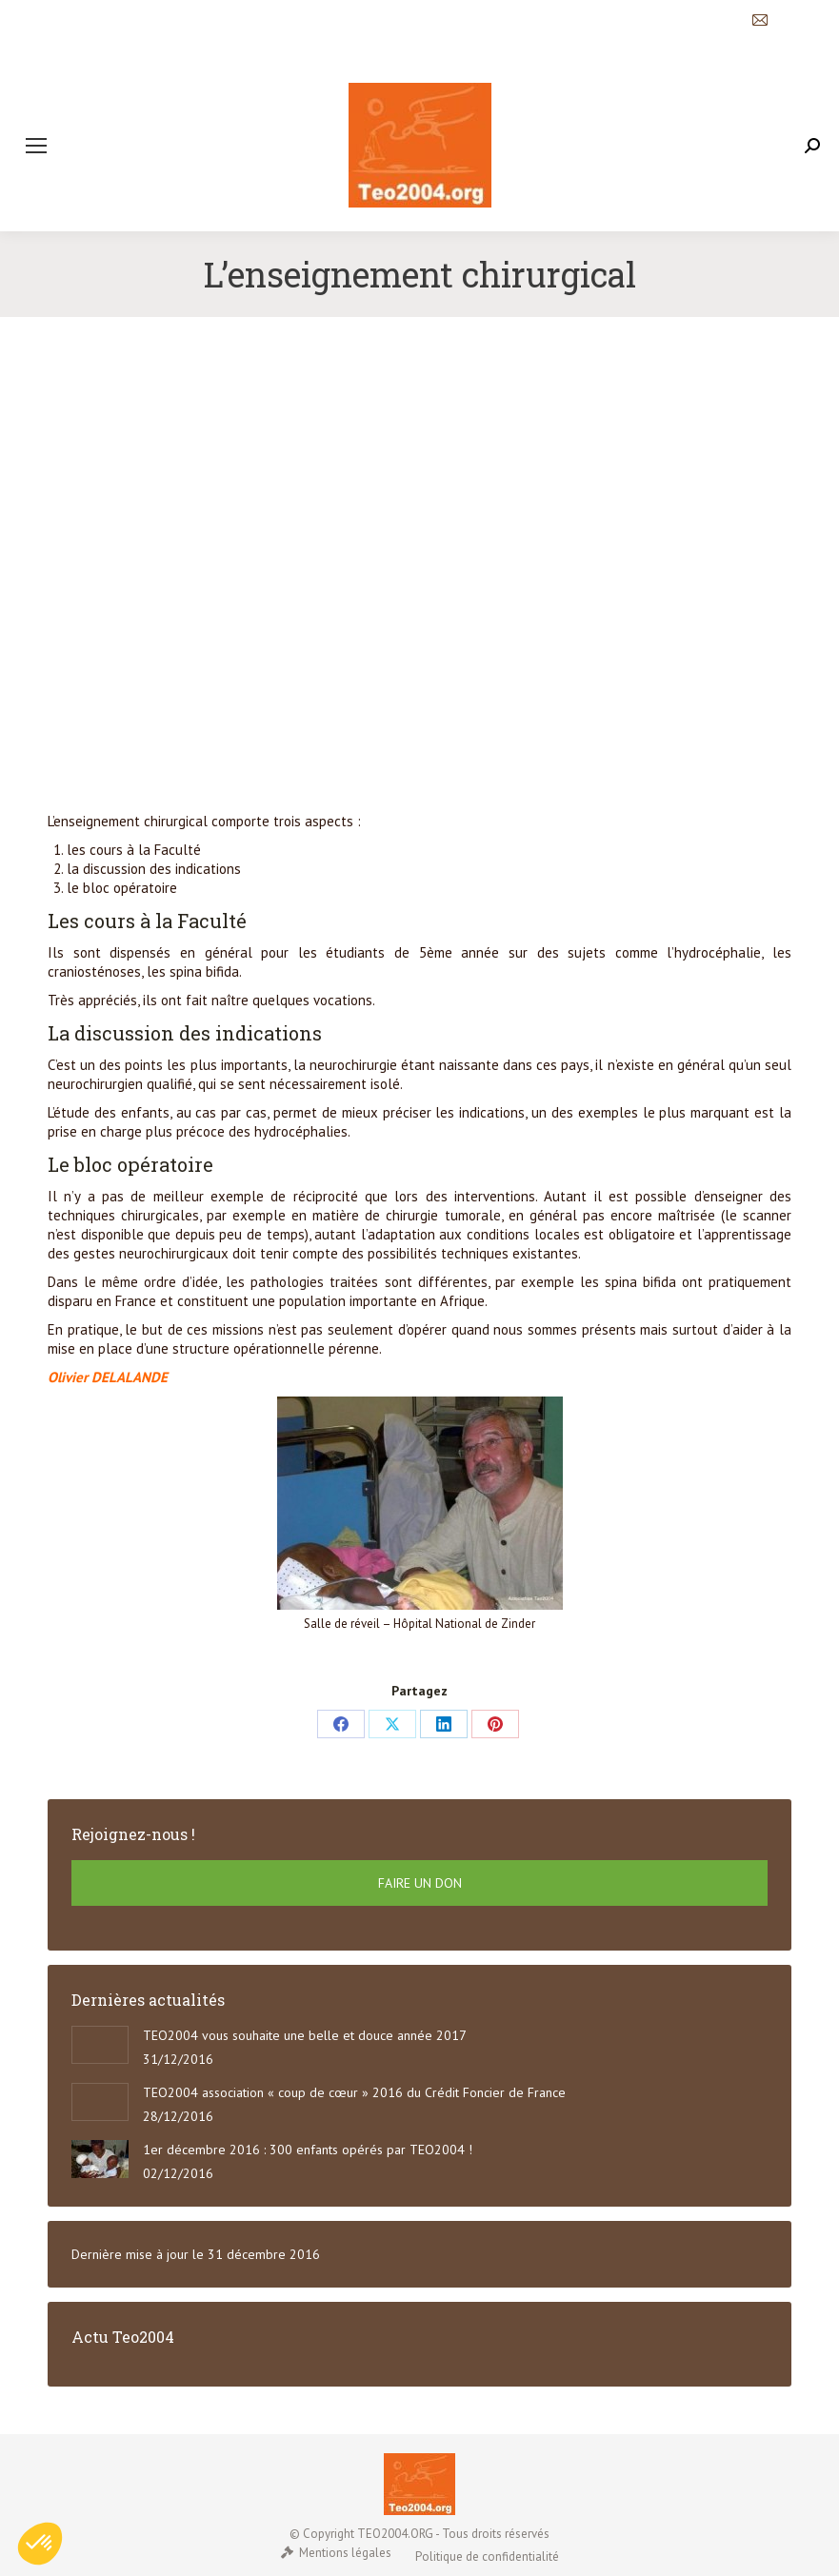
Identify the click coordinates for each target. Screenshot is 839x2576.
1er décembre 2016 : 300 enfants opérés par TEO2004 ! (307, 2149)
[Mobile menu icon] (36, 146)
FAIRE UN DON (420, 1883)
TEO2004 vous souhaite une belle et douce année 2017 (305, 2035)
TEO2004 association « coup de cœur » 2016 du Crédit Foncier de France (354, 2092)
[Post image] (100, 2045)
